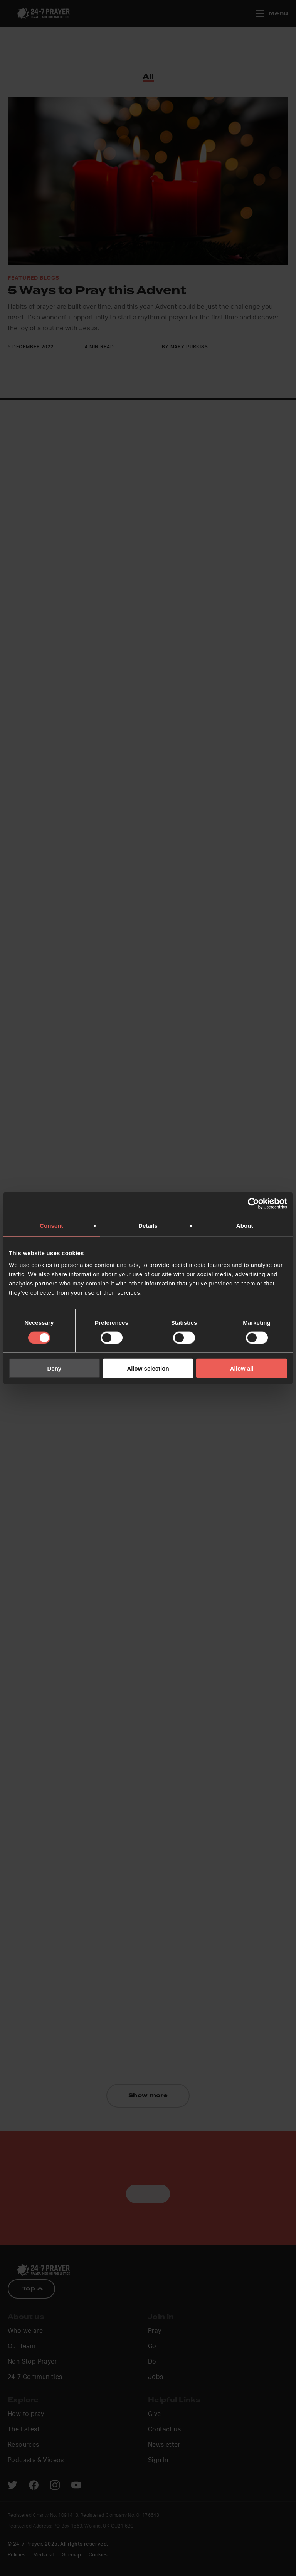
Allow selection (148, 1368)
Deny (54, 1368)
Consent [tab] (51, 1225)
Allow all (242, 1368)
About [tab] (244, 1225)
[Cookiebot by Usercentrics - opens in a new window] (253, 1203)
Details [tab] (148, 1225)
